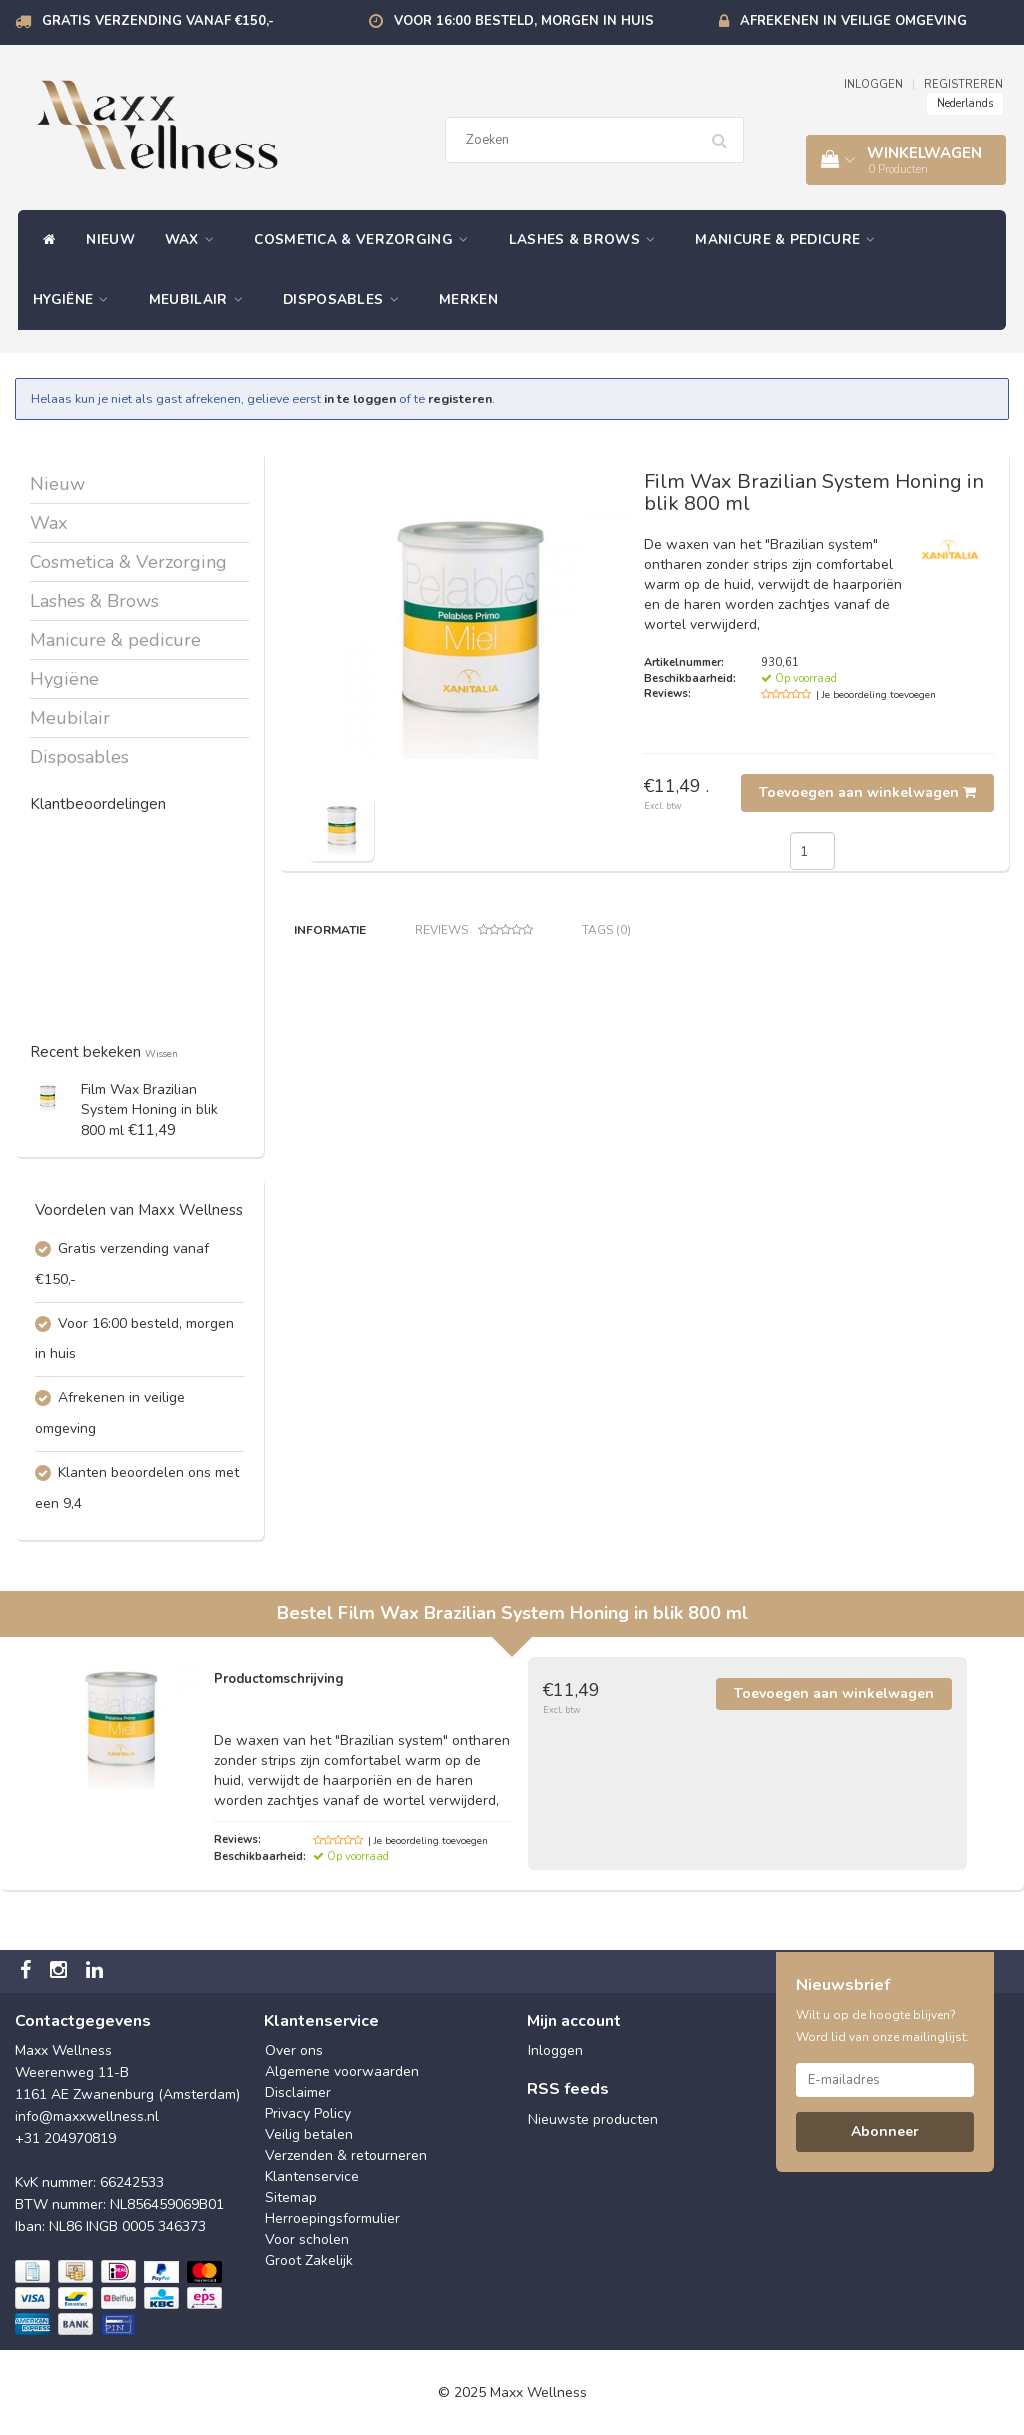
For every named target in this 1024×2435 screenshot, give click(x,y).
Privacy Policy (308, 2113)
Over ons (294, 2050)
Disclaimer (298, 2092)
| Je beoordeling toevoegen (876, 695)
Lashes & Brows (587, 239)
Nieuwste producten (593, 2119)
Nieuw (110, 239)
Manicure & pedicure (790, 239)
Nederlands (965, 103)
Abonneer (885, 2131)
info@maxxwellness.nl (87, 2116)
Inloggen (555, 2050)
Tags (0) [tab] (606, 930)
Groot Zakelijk (309, 2260)
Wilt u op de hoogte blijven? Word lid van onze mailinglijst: (882, 2026)
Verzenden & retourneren (346, 2155)
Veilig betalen (309, 2134)
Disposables (346, 299)
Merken (468, 299)
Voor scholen (307, 2239)
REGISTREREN (963, 84)
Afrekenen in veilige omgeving (853, 21)
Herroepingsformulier (332, 2218)
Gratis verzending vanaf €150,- (158, 21)
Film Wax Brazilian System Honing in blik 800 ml (149, 1110)
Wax (195, 239)
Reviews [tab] (474, 930)
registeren (460, 398)
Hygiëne (76, 299)
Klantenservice (312, 2176)
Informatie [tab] (330, 930)
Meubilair (201, 299)
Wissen (161, 1053)
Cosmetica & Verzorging (366, 239)
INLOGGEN (873, 84)
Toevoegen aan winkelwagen (867, 792)
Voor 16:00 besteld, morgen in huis (524, 21)
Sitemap (291, 2197)
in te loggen (360, 398)
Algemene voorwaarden (342, 2071)
